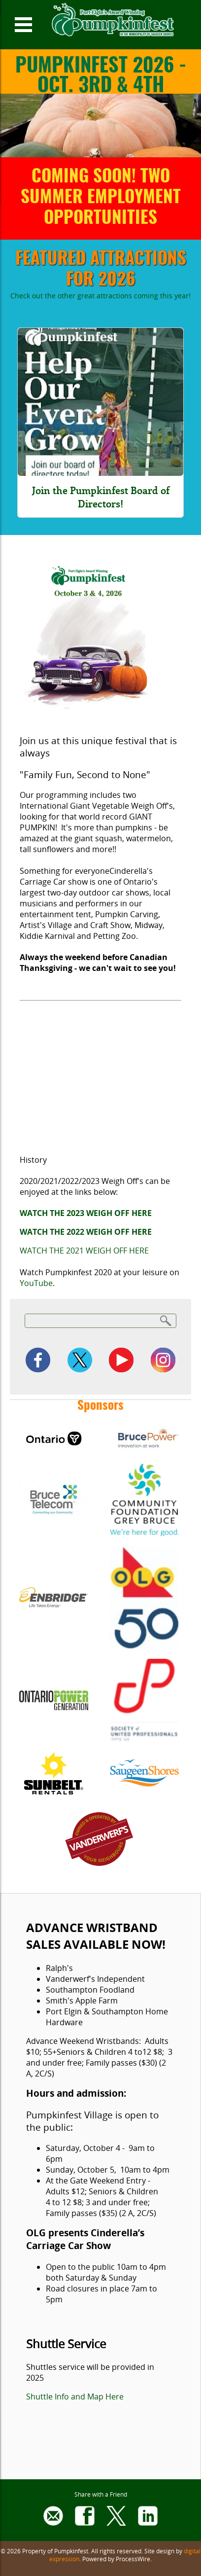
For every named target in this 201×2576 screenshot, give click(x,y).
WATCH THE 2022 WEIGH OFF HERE (86, 1231)
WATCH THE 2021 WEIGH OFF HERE (84, 1250)
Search (166, 1320)
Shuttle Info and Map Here (75, 2396)
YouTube (36, 1283)
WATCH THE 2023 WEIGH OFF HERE (86, 1213)
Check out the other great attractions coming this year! (100, 295)
